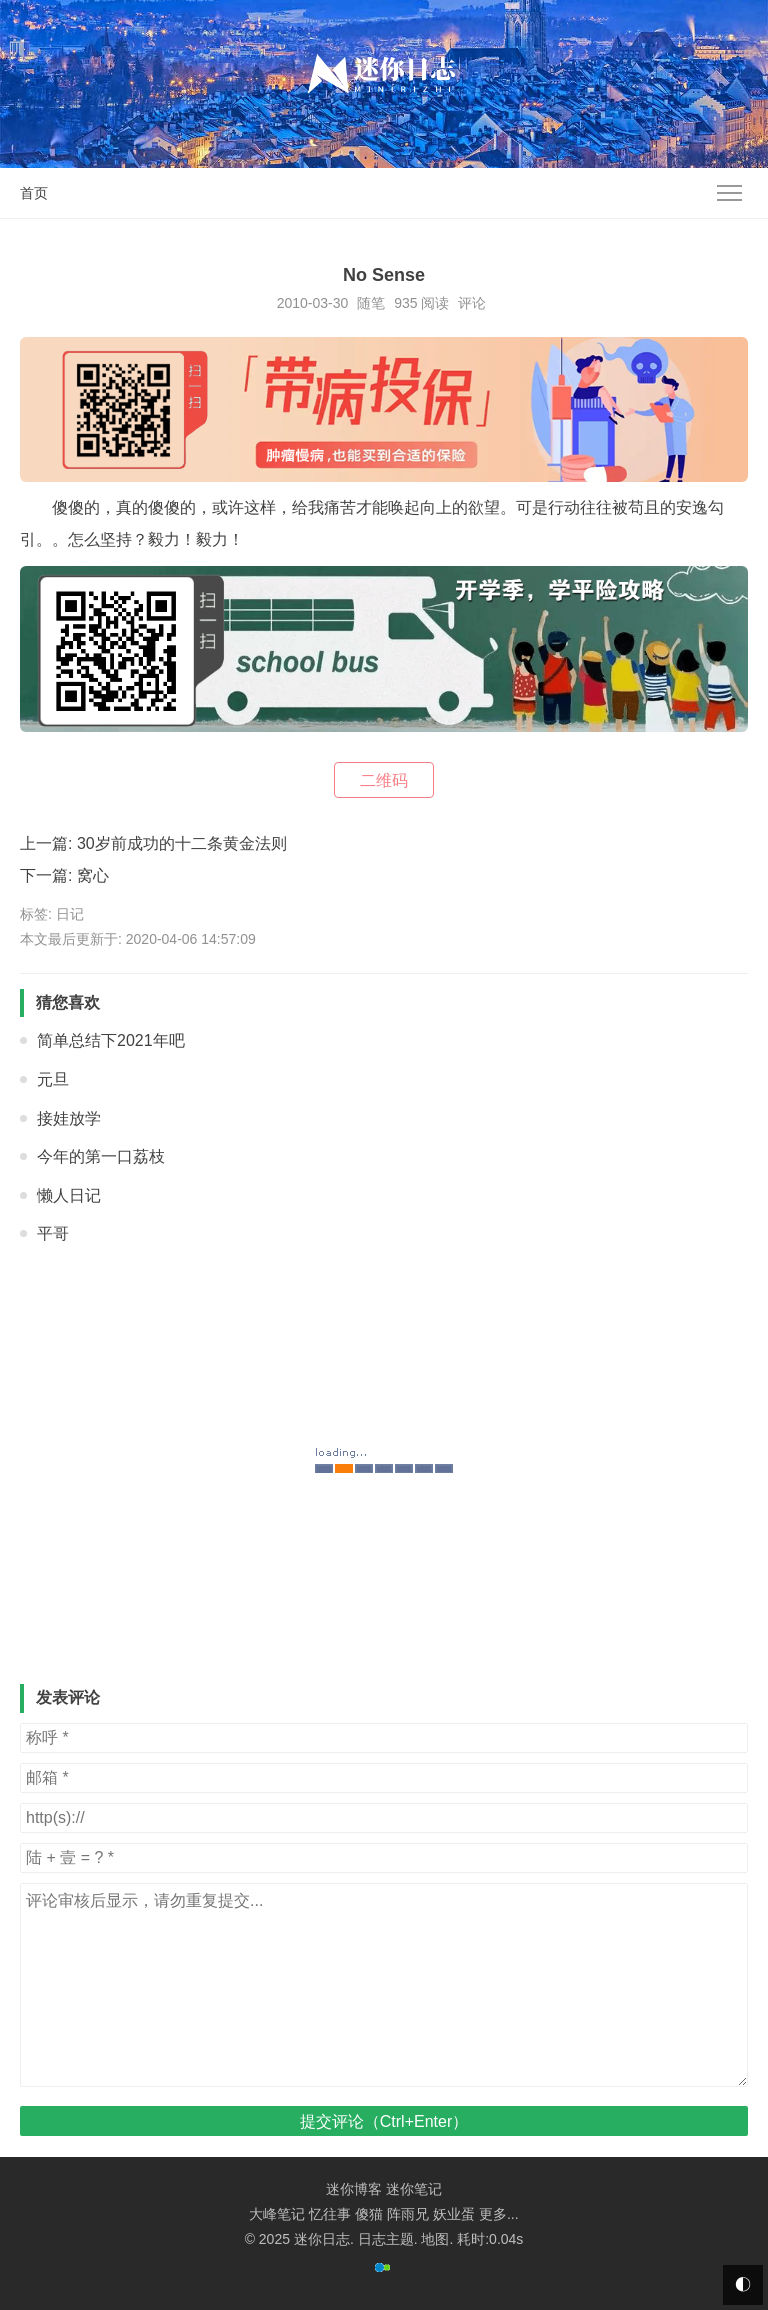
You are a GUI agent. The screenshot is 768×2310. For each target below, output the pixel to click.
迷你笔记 (414, 2189)
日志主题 (386, 2239)
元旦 (53, 1079)
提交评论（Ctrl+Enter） (384, 2121)
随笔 (371, 303)
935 (405, 303)
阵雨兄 (408, 2214)
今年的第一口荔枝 (101, 1156)
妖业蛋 (454, 2214)
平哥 (53, 1233)
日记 (70, 914)
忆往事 (330, 2214)
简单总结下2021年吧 (111, 1040)
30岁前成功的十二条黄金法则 (182, 843)
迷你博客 (354, 2189)
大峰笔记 (277, 2214)
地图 (435, 2239)
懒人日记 (69, 1195)
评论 (472, 303)
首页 (34, 193)
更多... (499, 2214)
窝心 (93, 875)
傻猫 (369, 2214)
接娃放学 (69, 1118)
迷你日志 (322, 2239)
